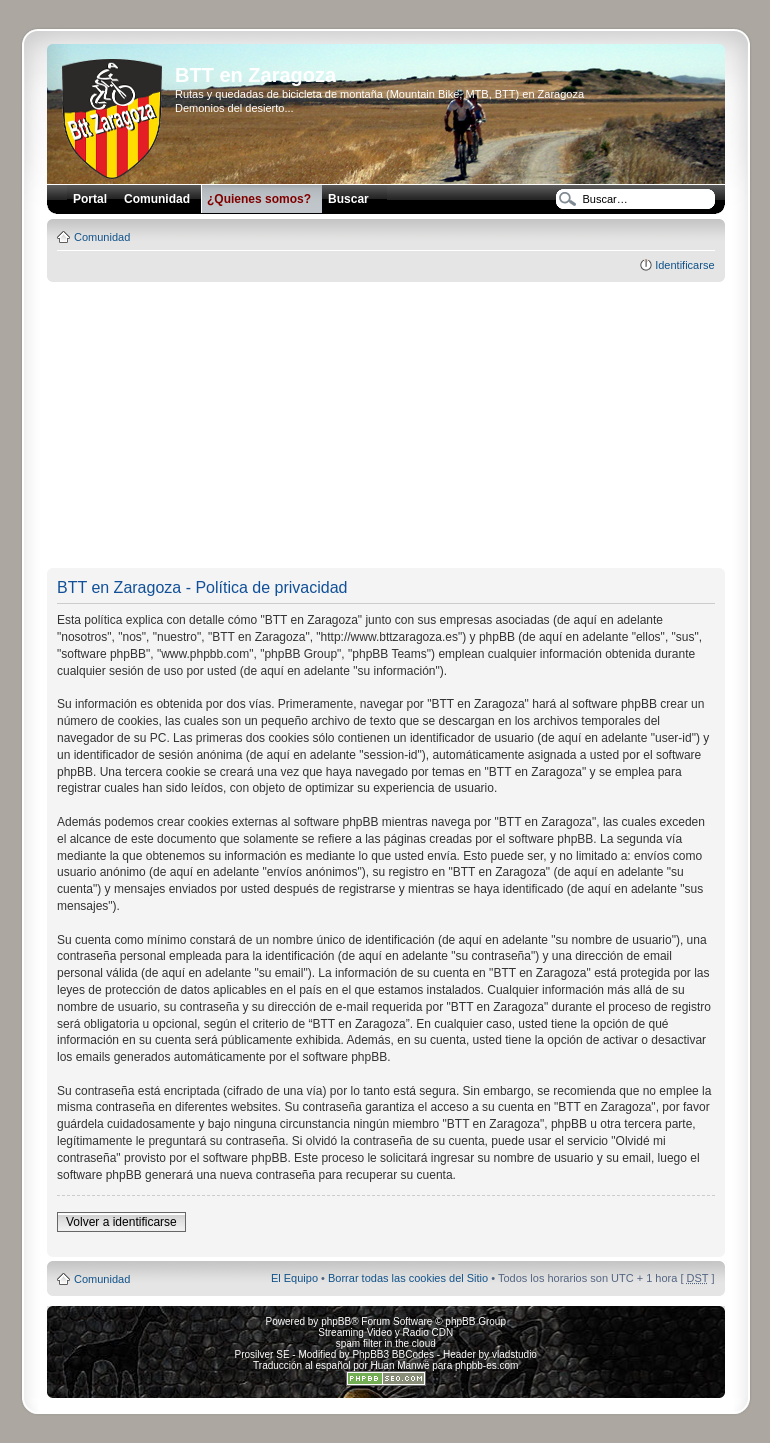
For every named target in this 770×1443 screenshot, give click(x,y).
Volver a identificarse (121, 1222)
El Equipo (294, 1278)
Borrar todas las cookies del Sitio (408, 1278)
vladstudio (514, 1354)
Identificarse (684, 265)
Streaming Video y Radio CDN (385, 1332)
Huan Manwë (400, 1365)
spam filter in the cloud (386, 1343)
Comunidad (102, 237)
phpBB (336, 1321)
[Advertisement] (407, 426)
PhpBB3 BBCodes (393, 1354)
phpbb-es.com (486, 1365)
